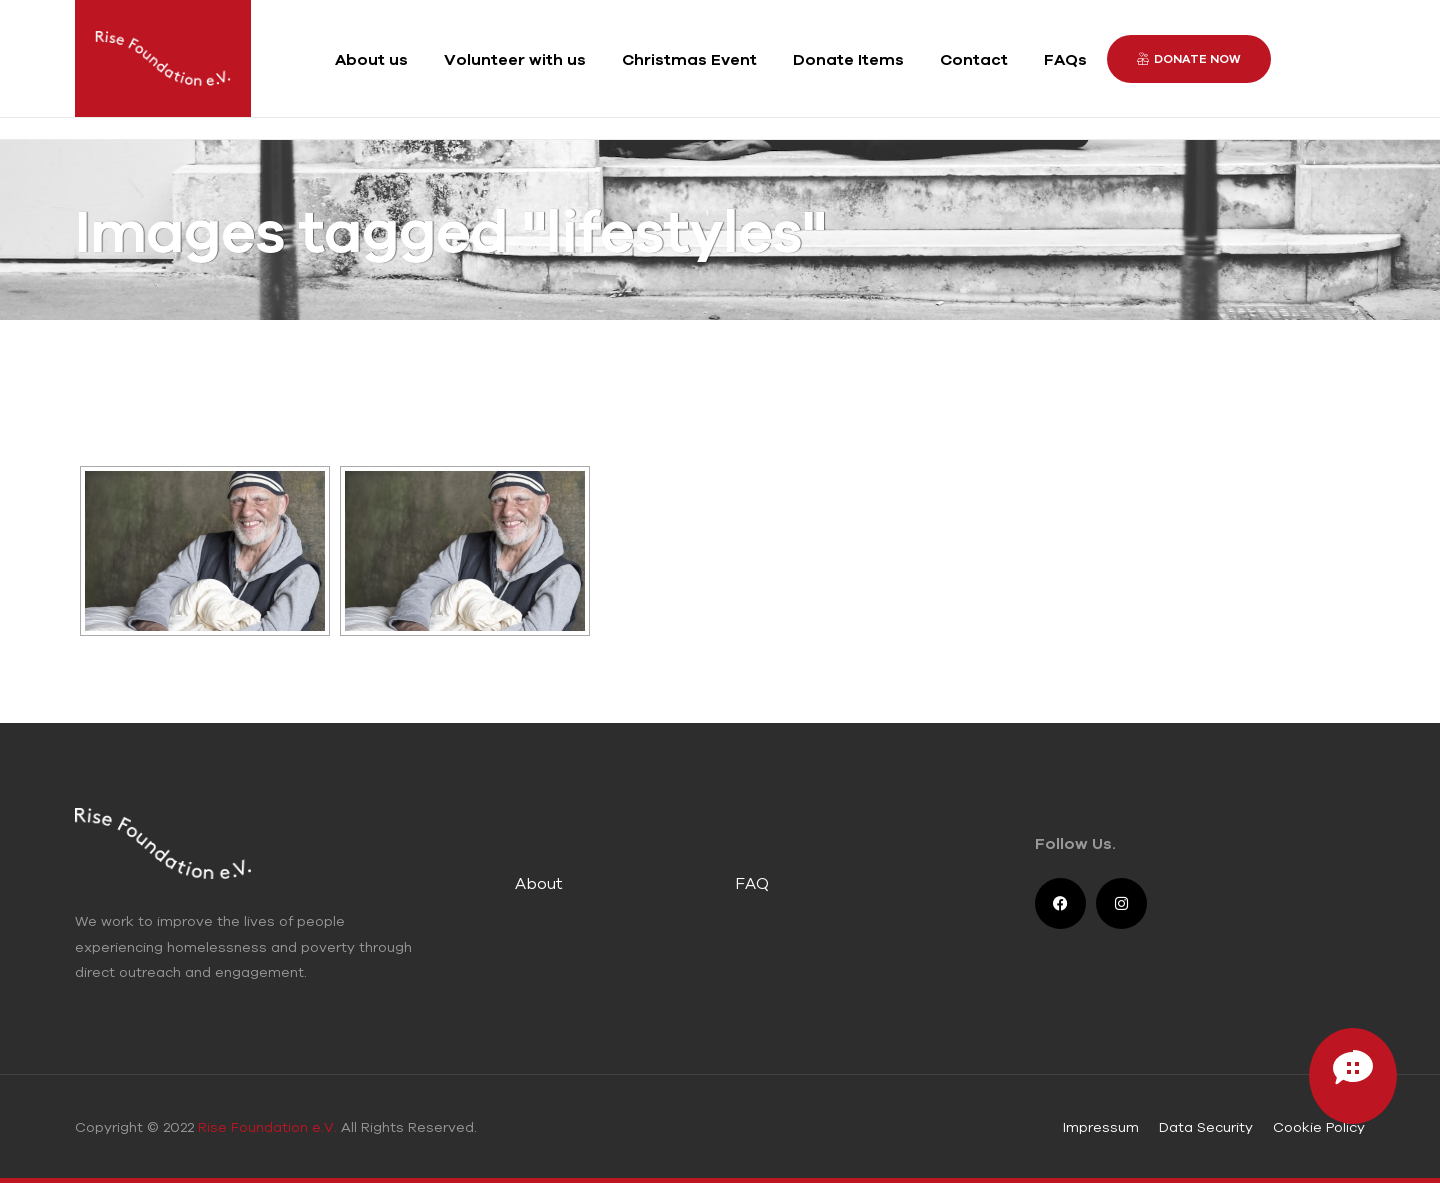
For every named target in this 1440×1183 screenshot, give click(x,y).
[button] (1189, 59)
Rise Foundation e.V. (267, 1127)
